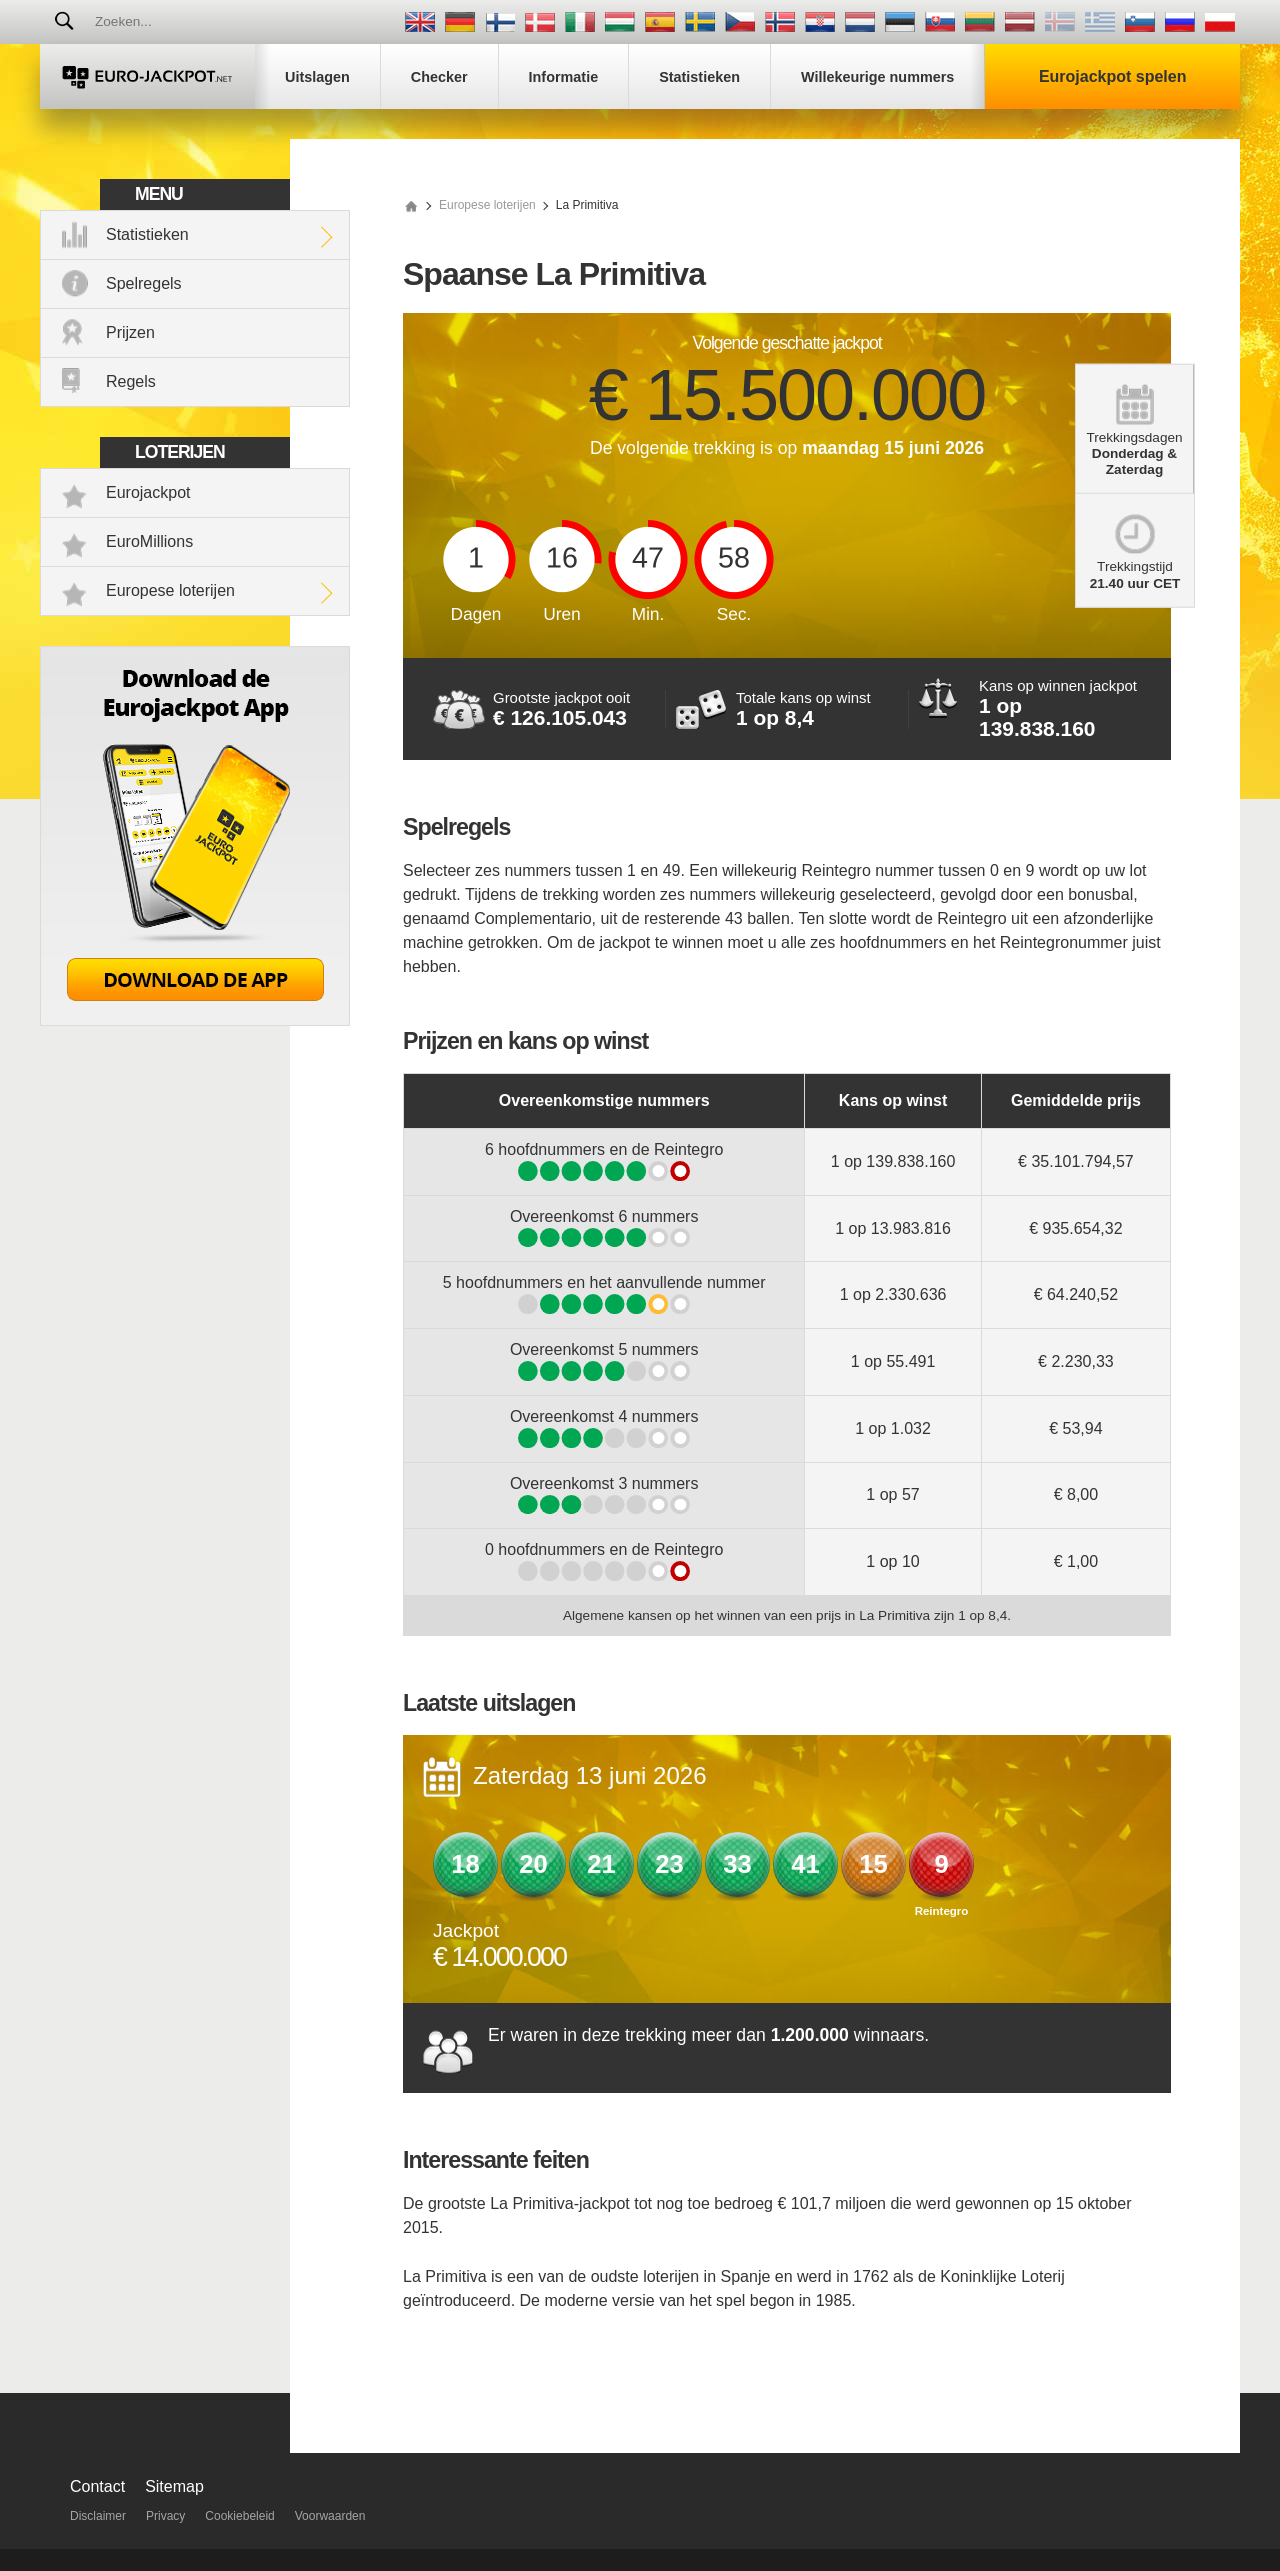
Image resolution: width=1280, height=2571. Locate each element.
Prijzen (130, 332)
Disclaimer (98, 2516)
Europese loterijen (170, 590)
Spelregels (144, 283)
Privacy (165, 2516)
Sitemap (174, 2486)
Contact (97, 2486)
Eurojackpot (148, 492)
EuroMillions (149, 541)
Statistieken (147, 234)
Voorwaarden (330, 2516)
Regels (131, 381)
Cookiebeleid (239, 2516)
